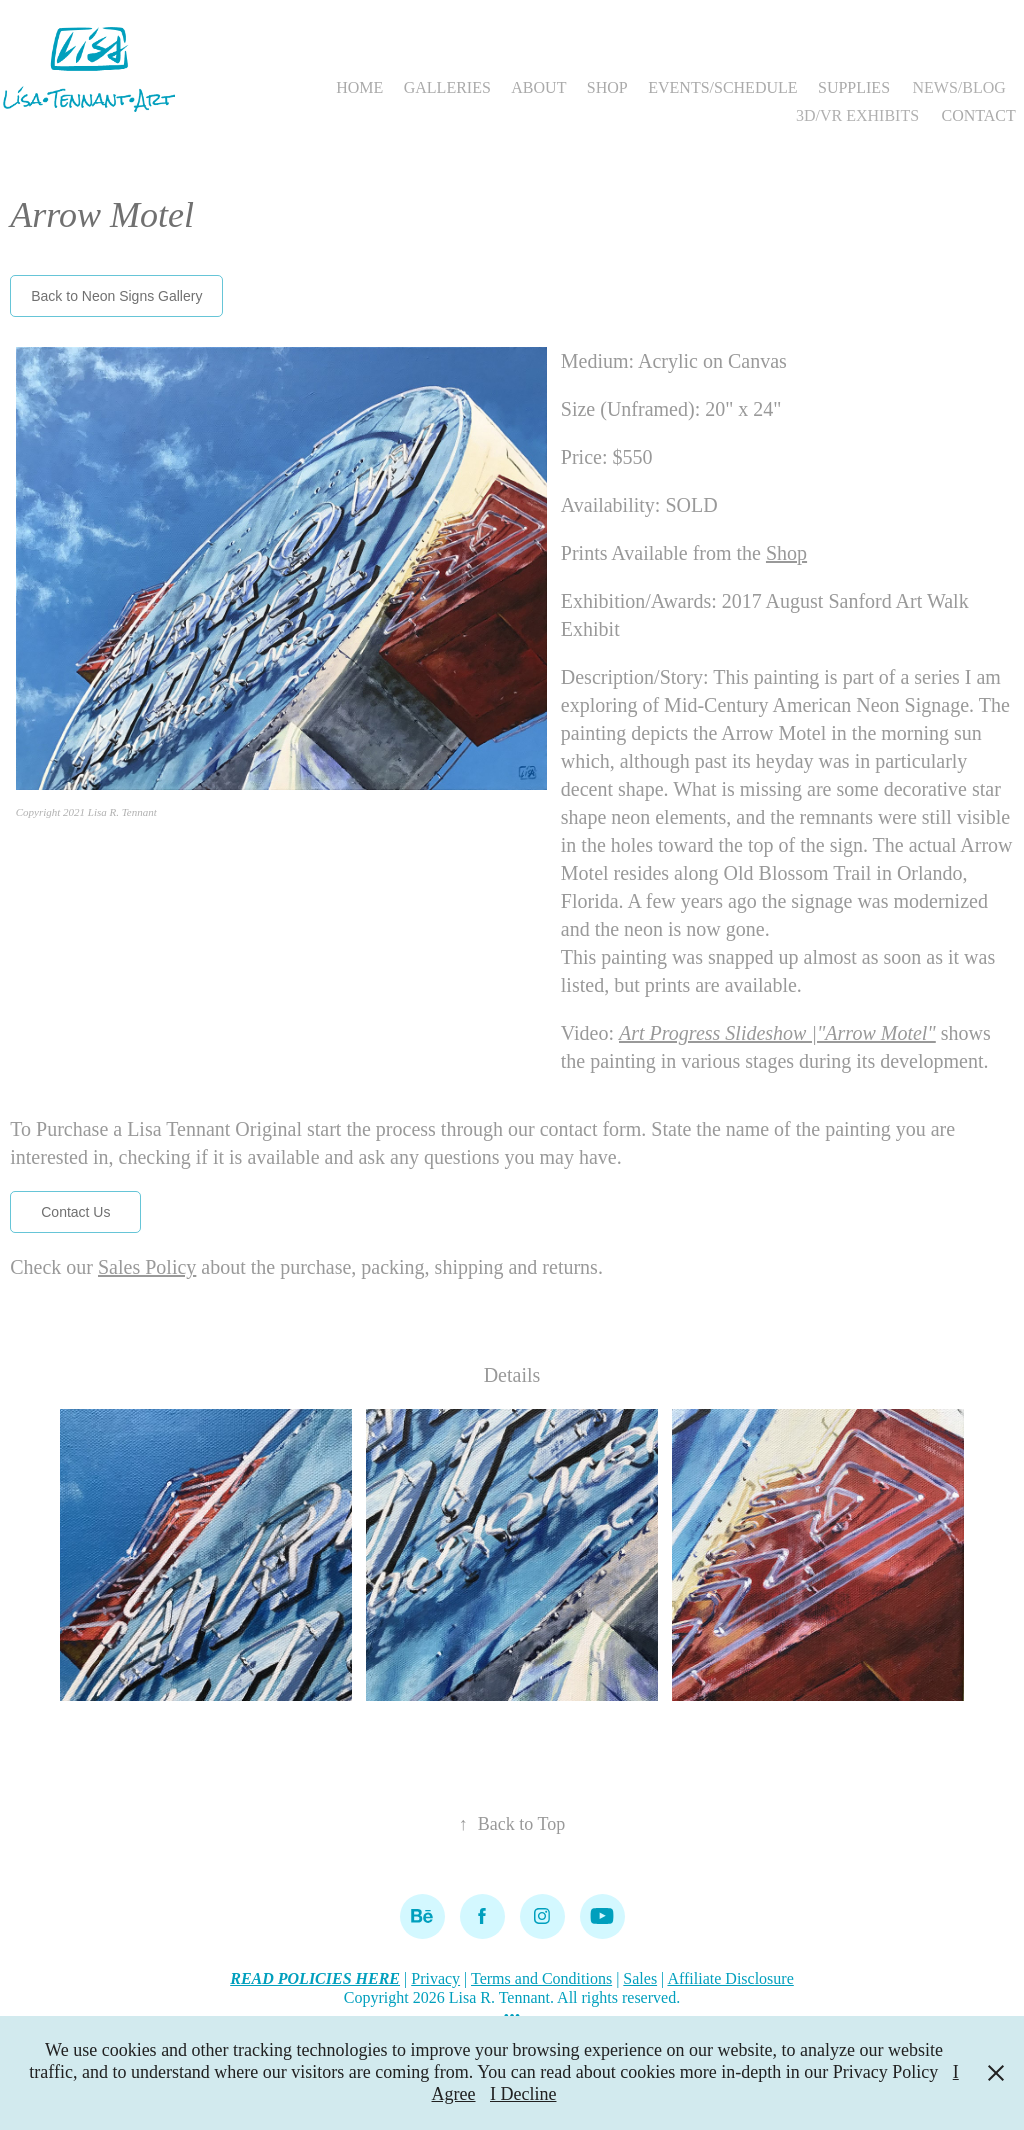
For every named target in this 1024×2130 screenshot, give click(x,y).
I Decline (523, 2094)
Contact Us (75, 1212)
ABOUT (538, 87)
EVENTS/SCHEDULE (722, 87)
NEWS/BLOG (958, 87)
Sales (640, 1978)
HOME (359, 87)
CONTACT (979, 115)
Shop (786, 553)
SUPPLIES (854, 87)
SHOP (607, 87)
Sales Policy (147, 1267)
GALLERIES (447, 87)
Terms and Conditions (541, 1978)
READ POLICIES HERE (315, 1978)
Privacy (435, 1978)
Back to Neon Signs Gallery (116, 296)
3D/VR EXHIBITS (857, 115)
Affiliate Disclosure (730, 1978)
